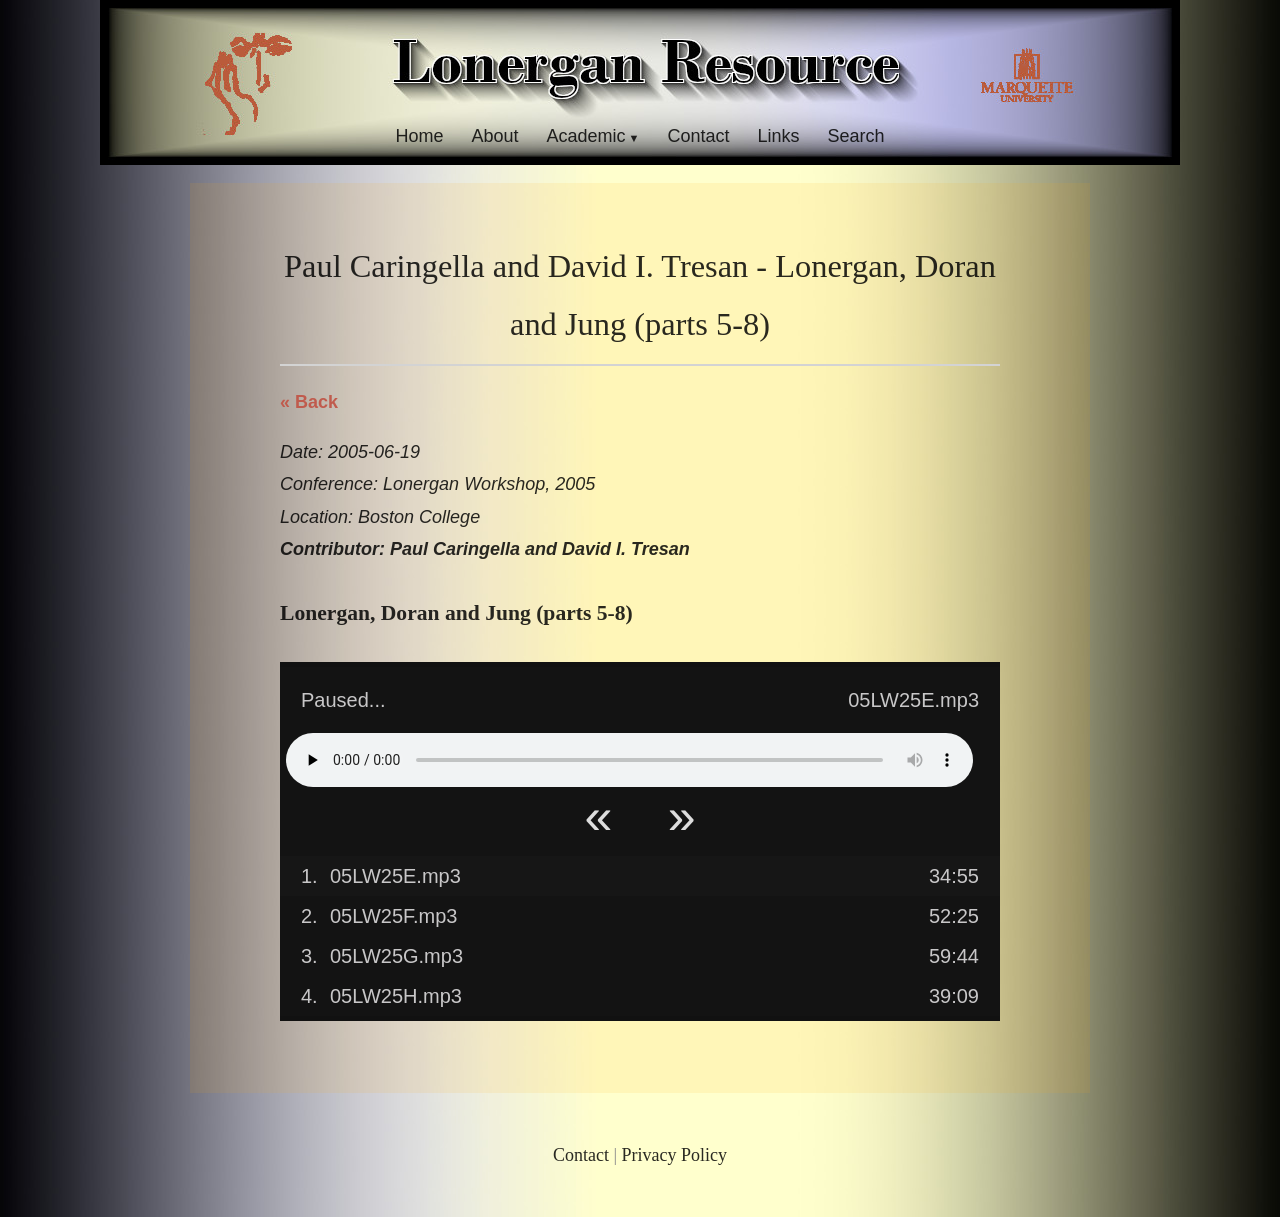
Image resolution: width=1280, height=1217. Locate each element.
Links (779, 136)
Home (419, 136)
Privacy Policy (675, 1155)
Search (856, 136)
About (494, 136)
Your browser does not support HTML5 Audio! (629, 760)
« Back (309, 402)
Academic (585, 136)
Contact (698, 136)
